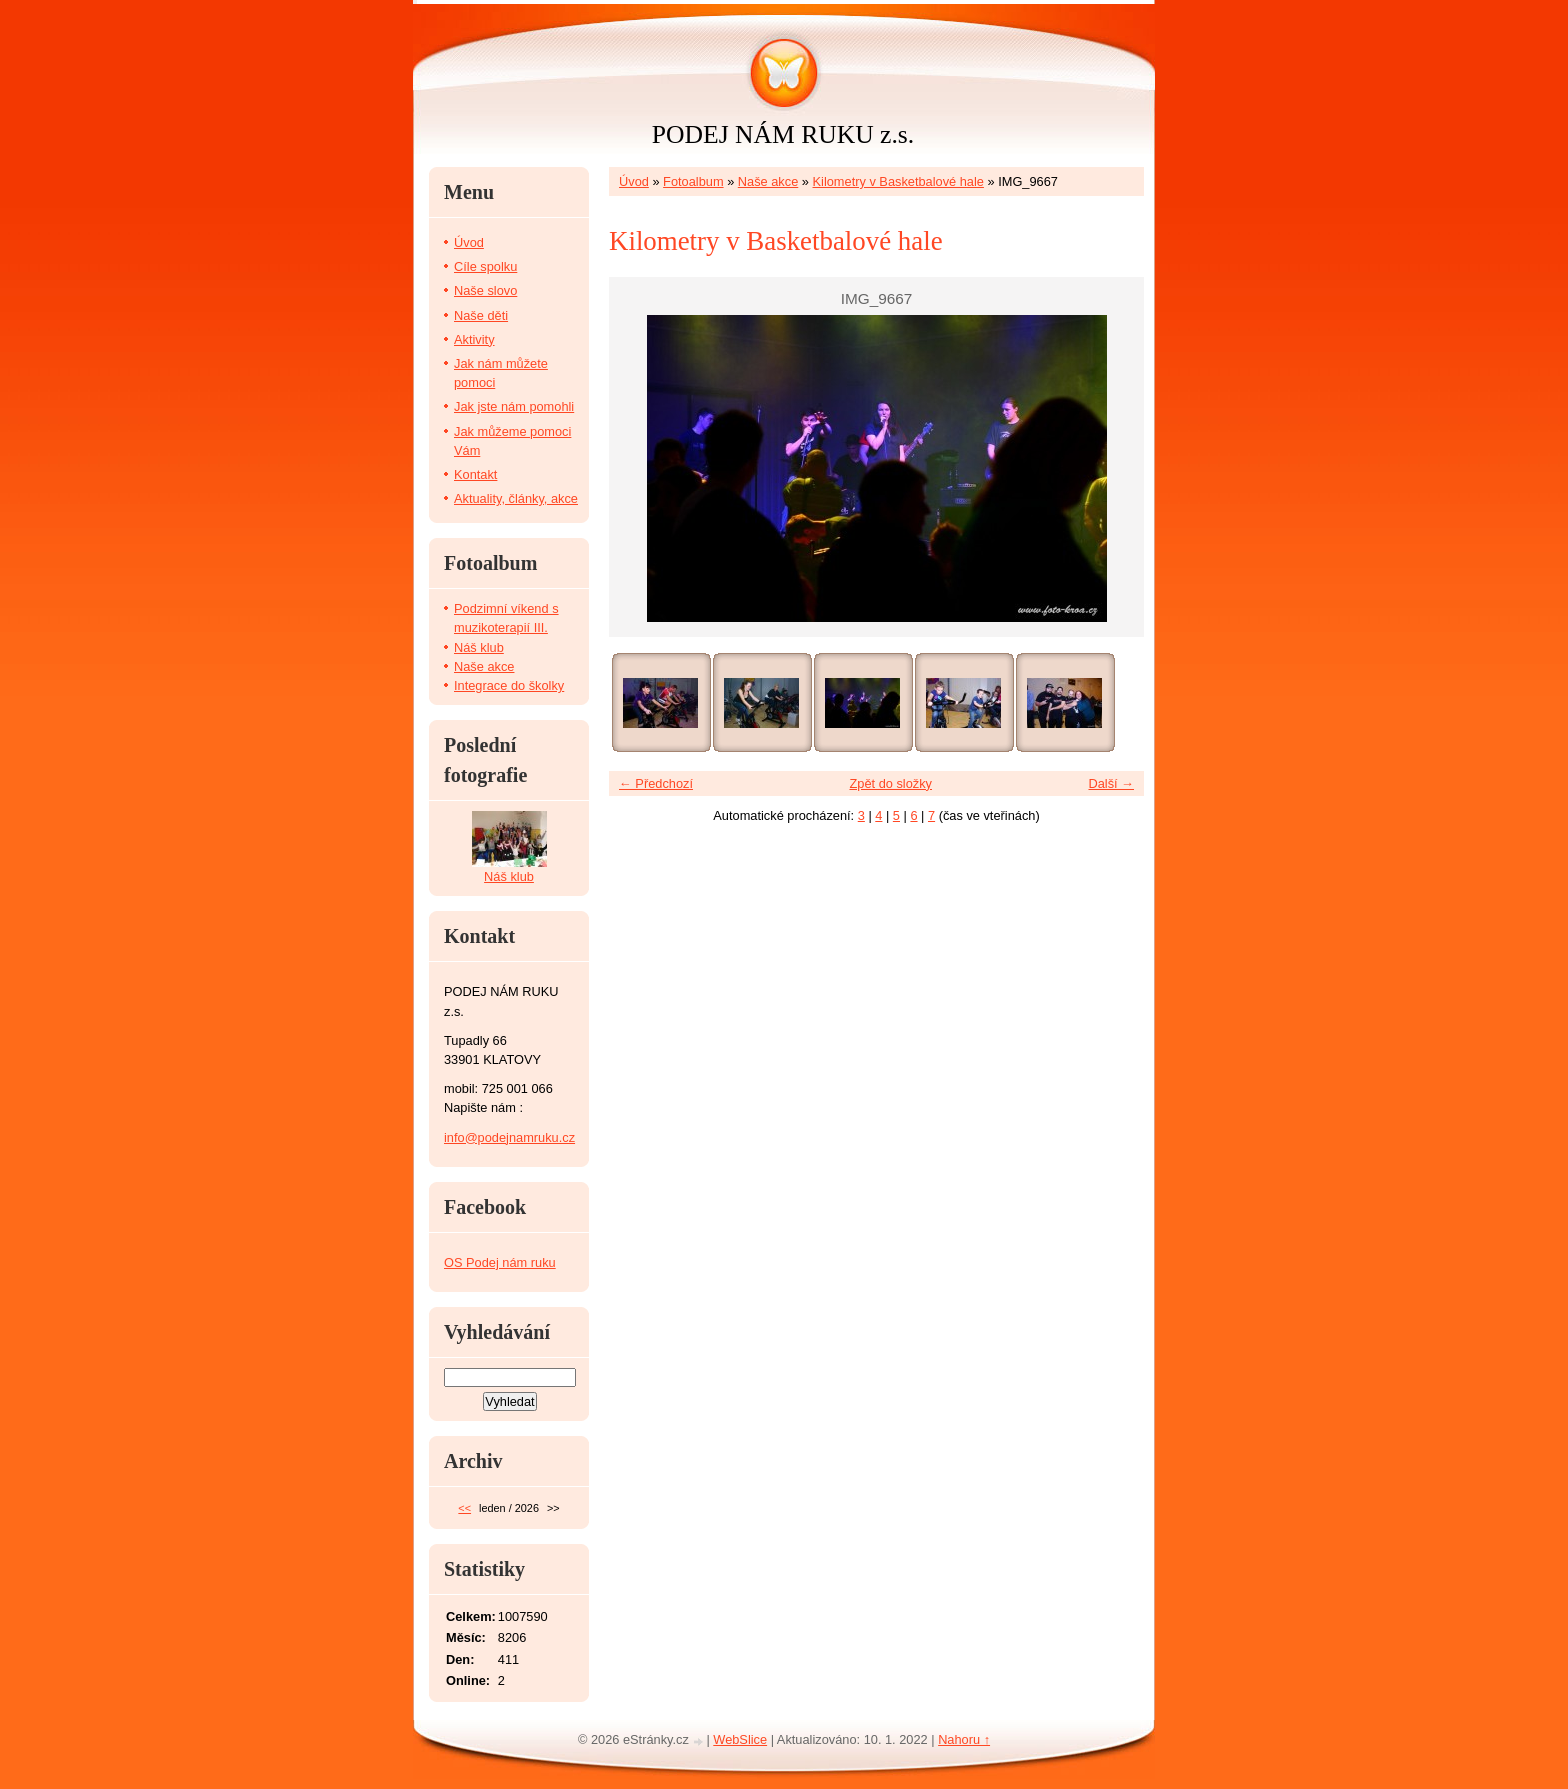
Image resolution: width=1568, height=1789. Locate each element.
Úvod (634, 181)
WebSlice (740, 1739)
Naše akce (768, 181)
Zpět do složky (890, 783)
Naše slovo (485, 290)
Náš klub (479, 647)
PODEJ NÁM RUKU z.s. (783, 134)
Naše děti (481, 315)
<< (464, 1508)
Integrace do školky (509, 685)
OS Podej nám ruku (500, 1262)
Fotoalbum (693, 181)
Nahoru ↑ (964, 1739)
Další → (1111, 783)
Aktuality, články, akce (516, 498)
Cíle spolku (485, 266)
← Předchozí (656, 783)
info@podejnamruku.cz (509, 1137)
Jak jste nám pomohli (514, 406)
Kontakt (475, 474)
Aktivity (474, 339)
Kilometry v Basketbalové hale (898, 181)
